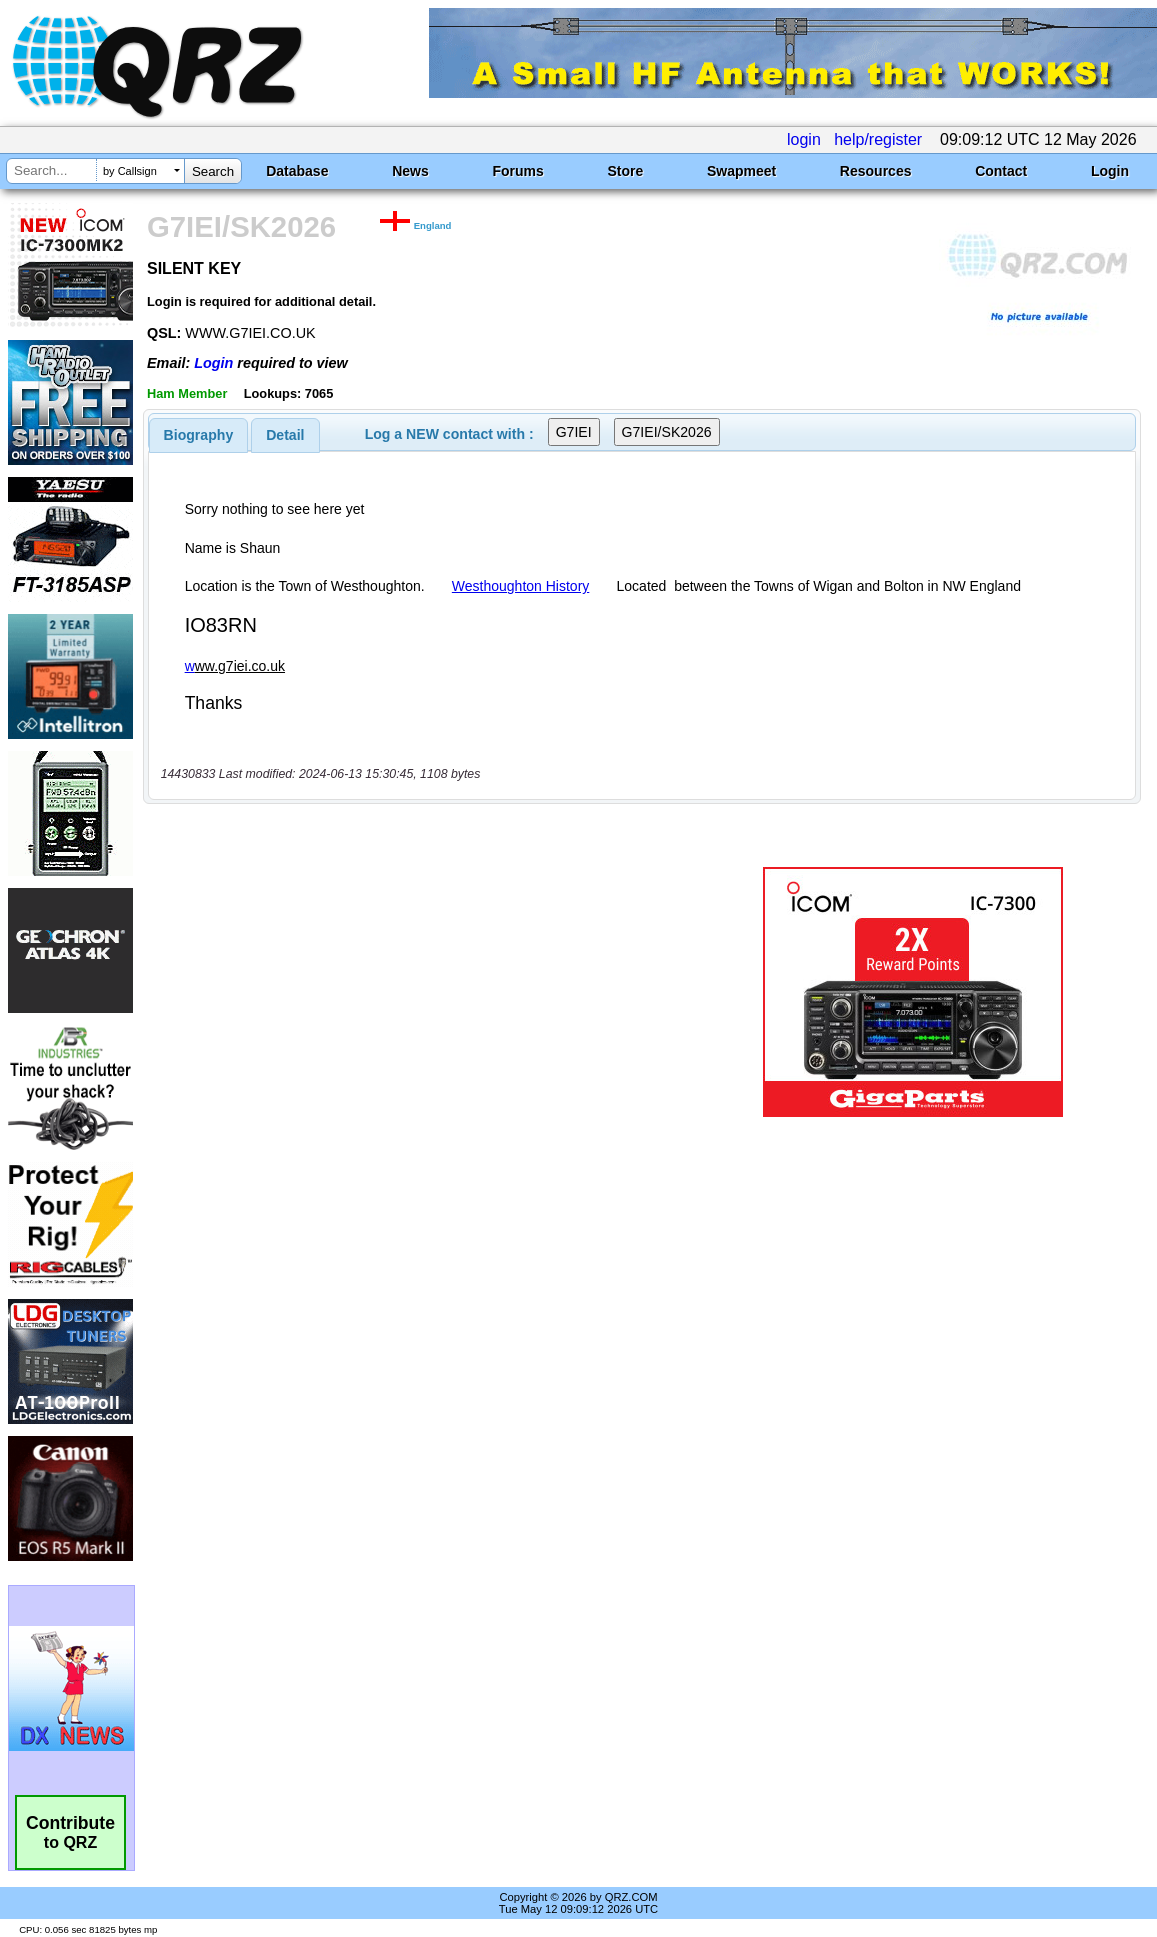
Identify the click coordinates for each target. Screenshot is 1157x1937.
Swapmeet (741, 171)
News (410, 171)
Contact (1001, 171)
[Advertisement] (430, 992)
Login (1110, 171)
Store (625, 171)
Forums (517, 171)
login (804, 139)
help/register (878, 139)
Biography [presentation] (199, 435)
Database (297, 171)
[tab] (199, 435)
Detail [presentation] (285, 435)
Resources (876, 171)
